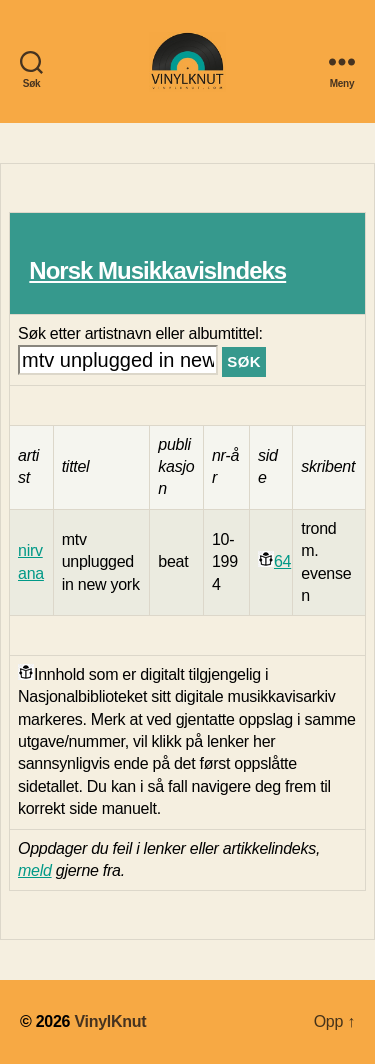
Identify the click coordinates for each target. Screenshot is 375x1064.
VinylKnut (110, 1021)
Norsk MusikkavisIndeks (157, 270)
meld (35, 870)
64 (282, 561)
